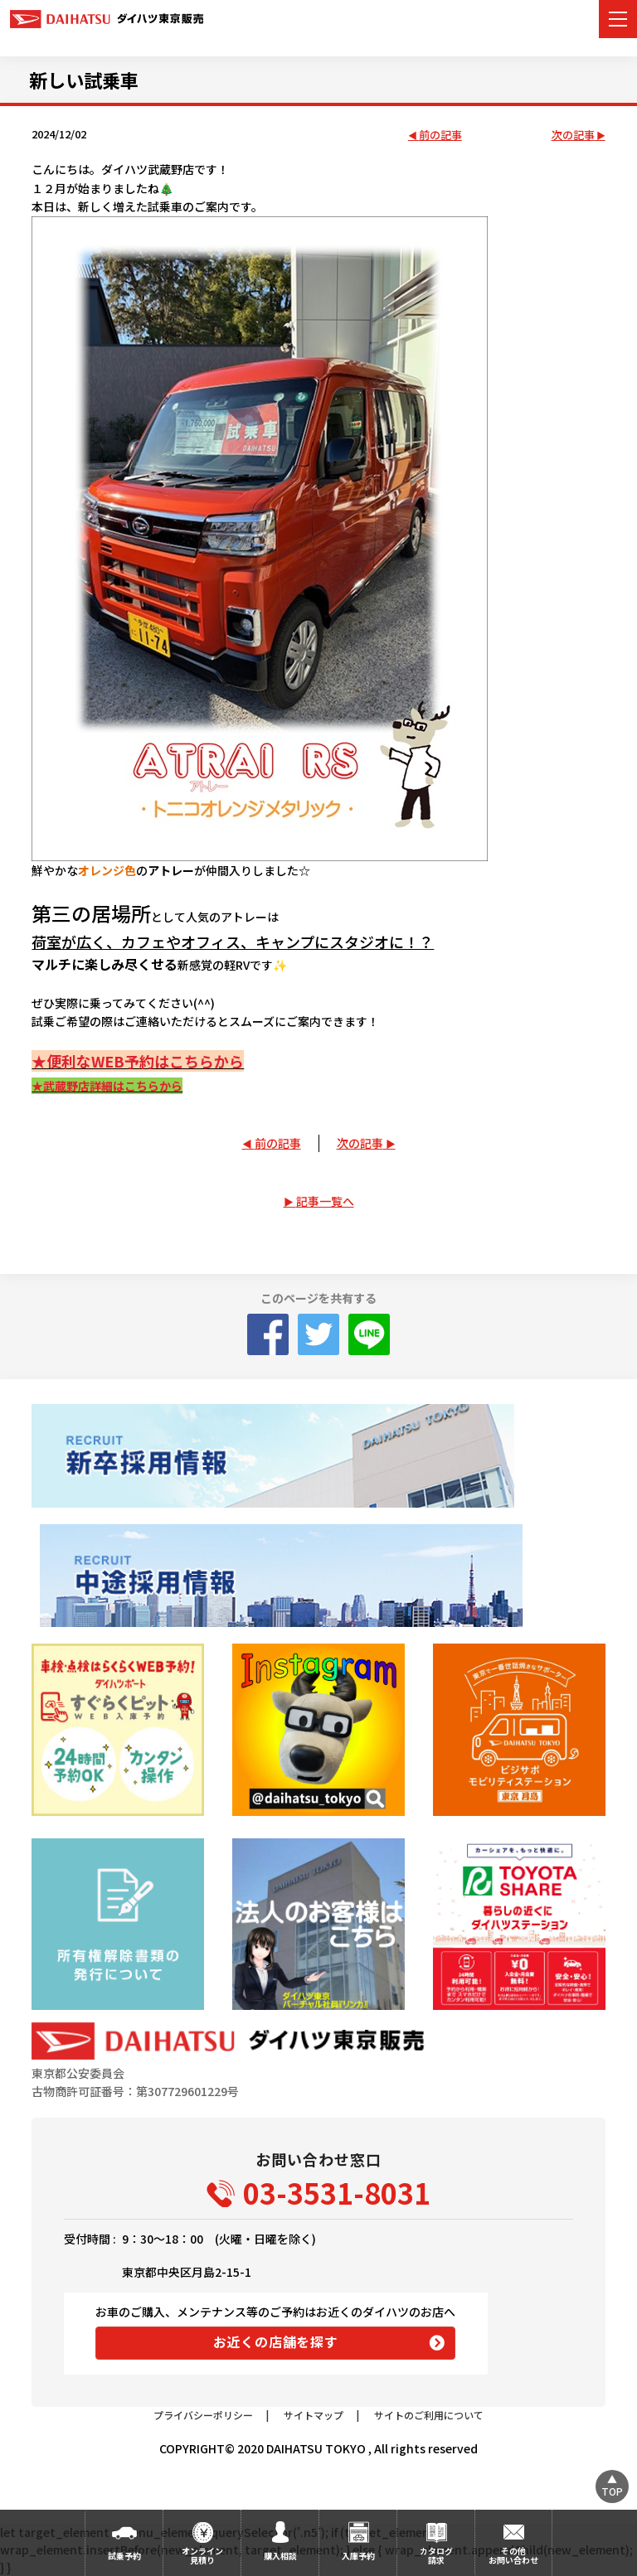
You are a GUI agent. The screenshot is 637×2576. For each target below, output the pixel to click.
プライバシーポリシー (203, 2415)
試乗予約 (124, 2555)
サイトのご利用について (429, 2415)
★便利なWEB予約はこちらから (138, 1061)
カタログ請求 (436, 2555)
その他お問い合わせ (513, 2555)
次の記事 (573, 135)
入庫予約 (358, 2555)
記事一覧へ (325, 1201)
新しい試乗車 (84, 79)
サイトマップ (313, 2415)
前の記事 (440, 135)
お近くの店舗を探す (275, 2341)
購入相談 (280, 2555)
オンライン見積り (202, 2555)
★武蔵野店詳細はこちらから (107, 1085)
